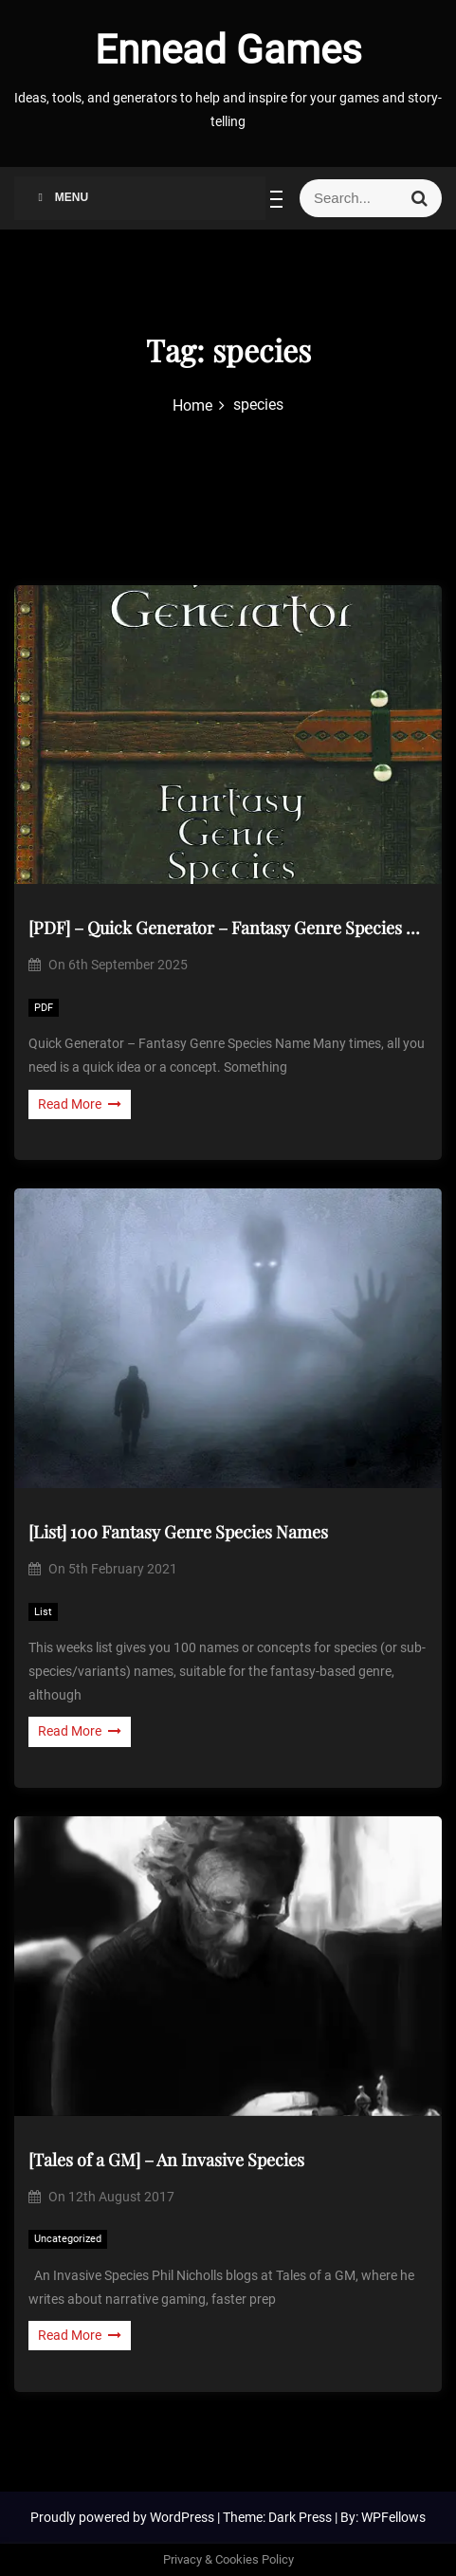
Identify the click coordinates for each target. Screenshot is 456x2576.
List (43, 1612)
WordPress (183, 2517)
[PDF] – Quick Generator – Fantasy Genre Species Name (228, 927)
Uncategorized (67, 2239)
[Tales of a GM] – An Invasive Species (166, 2159)
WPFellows (393, 2517)
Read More (79, 1104)
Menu (60, 197)
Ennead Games (228, 50)
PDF (43, 1008)
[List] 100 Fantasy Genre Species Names (178, 1531)
